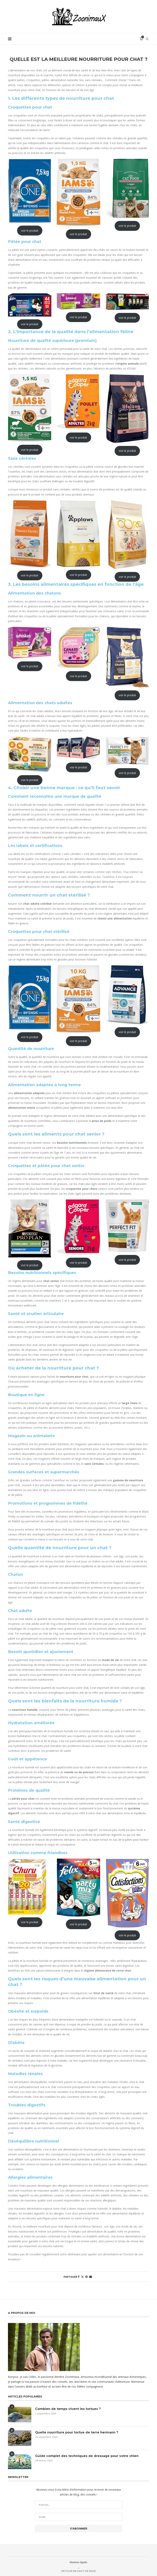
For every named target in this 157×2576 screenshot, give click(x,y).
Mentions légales (78, 2562)
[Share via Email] (90, 2276)
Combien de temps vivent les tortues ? (68, 2409)
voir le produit (29, 230)
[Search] (147, 39)
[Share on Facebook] (78, 2276)
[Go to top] (78, 2571)
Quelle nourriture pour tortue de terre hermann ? (76, 2432)
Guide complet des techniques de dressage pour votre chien (87, 2456)
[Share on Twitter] (82, 2276)
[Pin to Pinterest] (86, 2276)
